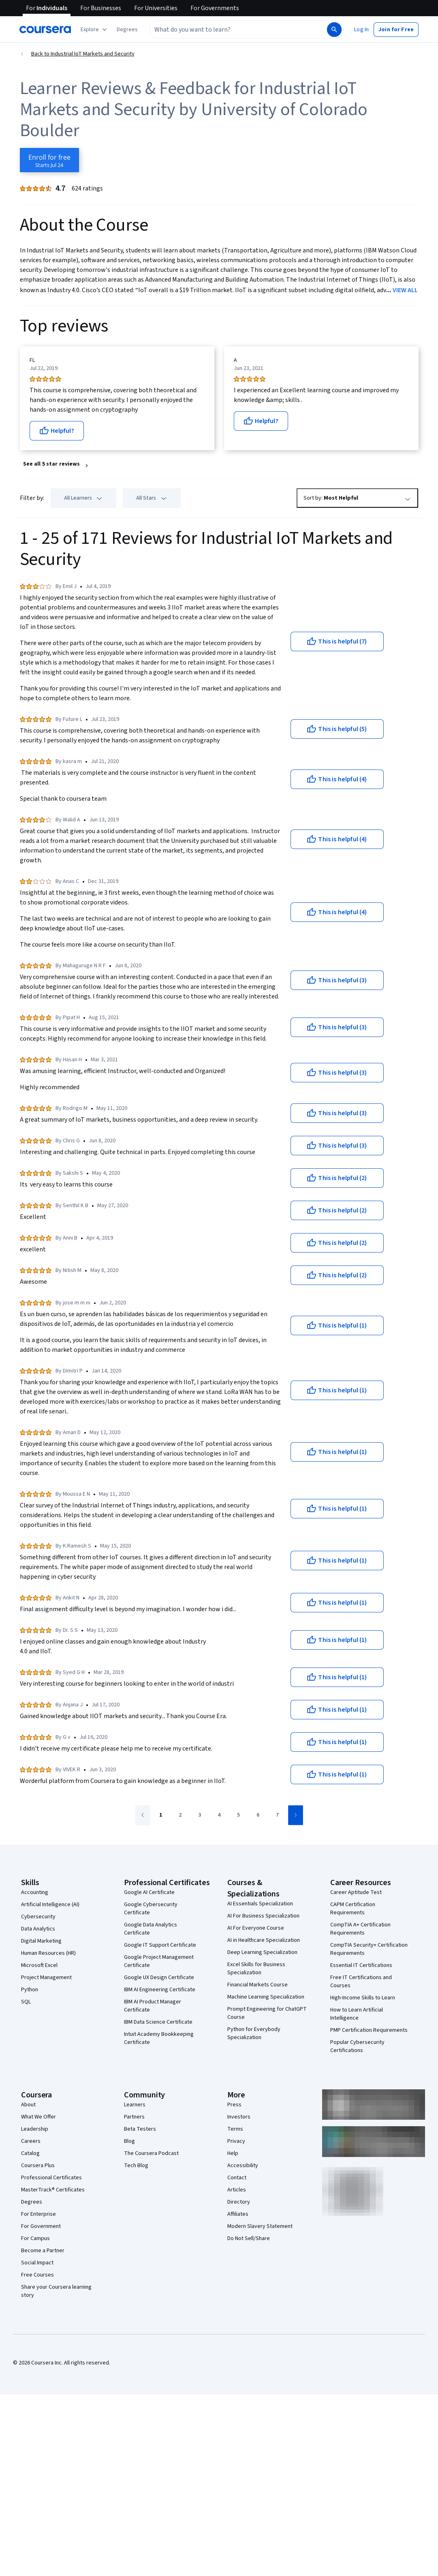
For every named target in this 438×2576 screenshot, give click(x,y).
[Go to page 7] (277, 1815)
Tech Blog (136, 2165)
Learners (134, 2105)
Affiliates (237, 2214)
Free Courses (37, 2275)
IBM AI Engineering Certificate (159, 1990)
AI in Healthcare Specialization (263, 1940)
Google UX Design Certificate (159, 1977)
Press (234, 2105)
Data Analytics (38, 1929)
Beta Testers (140, 2129)
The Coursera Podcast (151, 2153)
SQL (26, 2002)
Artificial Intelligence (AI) (50, 1904)
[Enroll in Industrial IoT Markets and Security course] (49, 160)
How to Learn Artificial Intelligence (356, 2014)
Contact (236, 2178)
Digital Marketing (41, 1941)
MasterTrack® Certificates (53, 2190)
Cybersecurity (38, 1917)
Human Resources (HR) (48, 1953)
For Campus (35, 2238)
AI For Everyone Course (255, 1928)
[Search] (334, 29)
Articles (236, 2190)
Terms (235, 2129)
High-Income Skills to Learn (362, 1998)
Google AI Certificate (149, 1892)
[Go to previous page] (142, 1815)
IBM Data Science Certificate (158, 2022)
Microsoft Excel (39, 1965)
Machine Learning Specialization (265, 1997)
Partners (134, 2117)
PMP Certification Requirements (369, 2030)
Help (232, 2153)
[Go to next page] (295, 1815)
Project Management (46, 1977)
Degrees (31, 2202)
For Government (41, 2226)
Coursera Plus (38, 2165)
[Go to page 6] (258, 1815)
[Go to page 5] (238, 1815)
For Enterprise (38, 2214)
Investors (238, 2117)
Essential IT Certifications (361, 1965)
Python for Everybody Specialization (253, 2033)
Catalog (30, 2153)
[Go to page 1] (161, 1815)
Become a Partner (42, 2251)
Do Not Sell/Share (248, 2238)
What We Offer (38, 2117)
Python (29, 1990)
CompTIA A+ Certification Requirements (360, 1929)
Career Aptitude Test (356, 1892)
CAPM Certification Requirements (352, 1908)
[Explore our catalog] (94, 29)
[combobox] (237, 29)
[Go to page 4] (219, 1815)
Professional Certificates (51, 2178)
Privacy (236, 2141)
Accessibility (242, 2165)
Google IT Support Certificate (160, 1945)
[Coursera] (45, 29)
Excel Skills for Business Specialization (256, 1968)
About (28, 2105)
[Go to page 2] (180, 1815)
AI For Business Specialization (263, 1916)
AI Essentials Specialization (260, 1904)
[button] (127, 29)
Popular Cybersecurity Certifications (357, 2046)
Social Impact (37, 2263)
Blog (129, 2141)
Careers (31, 2141)
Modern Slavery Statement (260, 2226)
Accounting (34, 1892)
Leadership (34, 2129)
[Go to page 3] (199, 1815)
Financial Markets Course (257, 1985)
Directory (238, 2202)
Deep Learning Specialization (262, 1952)
